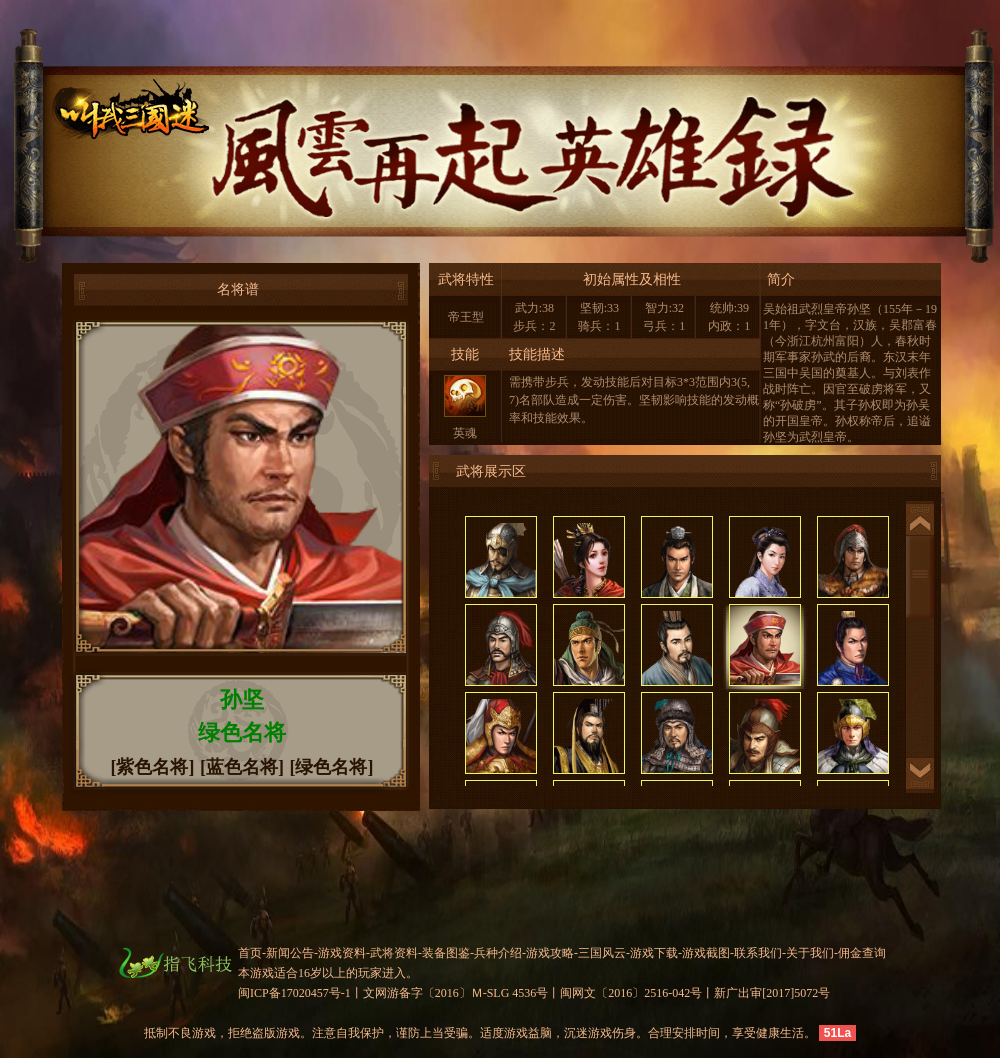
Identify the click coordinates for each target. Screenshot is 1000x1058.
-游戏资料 (340, 953)
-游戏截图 (704, 953)
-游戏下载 (652, 953)
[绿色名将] (332, 767)
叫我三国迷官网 (96, 116)
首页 (250, 953)
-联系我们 (756, 953)
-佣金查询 (860, 953)
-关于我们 (808, 953)
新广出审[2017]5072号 (772, 993)
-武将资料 (392, 953)
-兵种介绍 (496, 953)
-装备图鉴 (444, 953)
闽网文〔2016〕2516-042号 (631, 993)
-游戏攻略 (548, 953)
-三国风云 (600, 953)
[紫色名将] (153, 767)
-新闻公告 (288, 953)
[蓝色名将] (242, 767)
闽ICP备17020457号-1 (294, 993)
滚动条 (920, 577)
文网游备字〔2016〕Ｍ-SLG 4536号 (456, 993)
